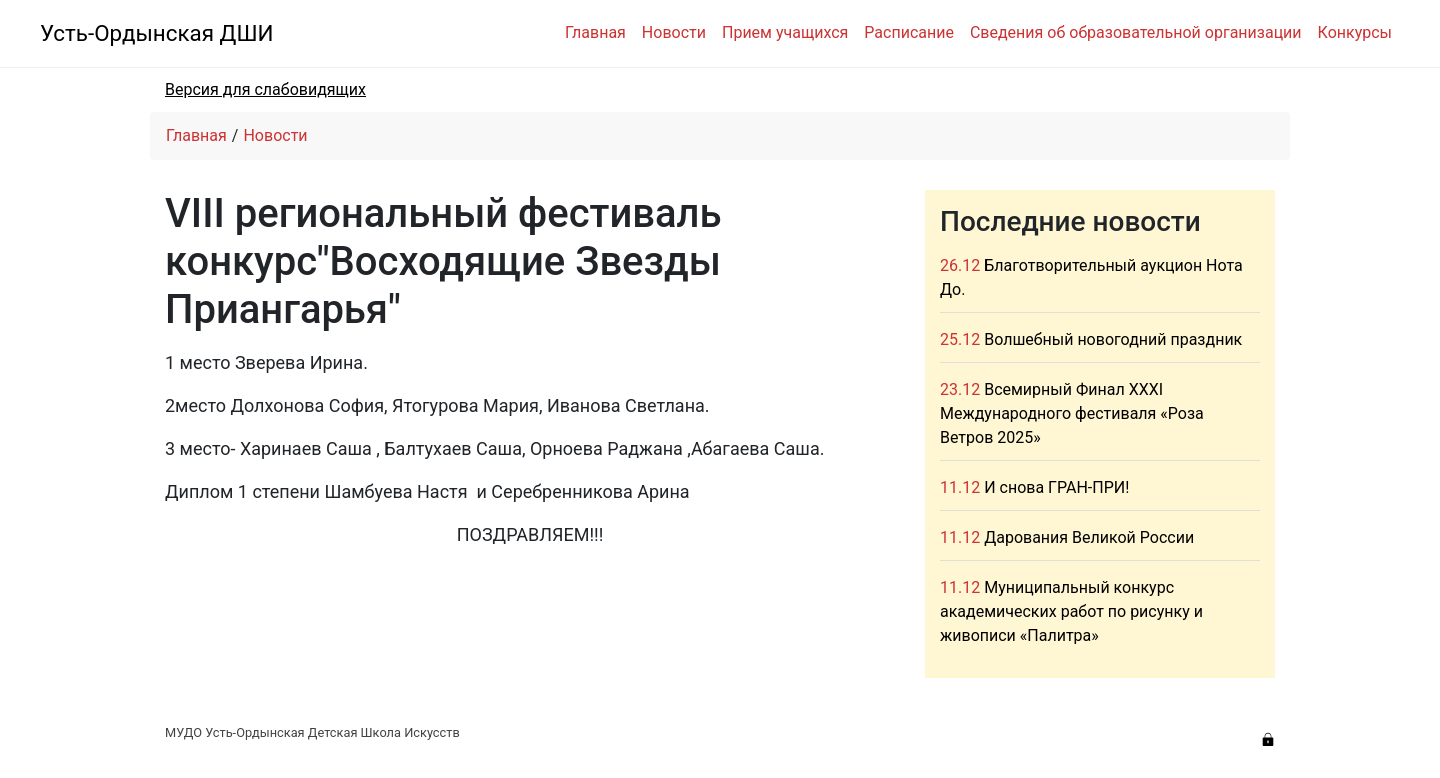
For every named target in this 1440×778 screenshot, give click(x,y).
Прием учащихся (785, 32)
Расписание (909, 32)
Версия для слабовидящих (265, 89)
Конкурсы (1355, 32)
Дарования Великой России (1089, 537)
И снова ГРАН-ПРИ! (1056, 487)
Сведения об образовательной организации (1136, 32)
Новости (674, 32)
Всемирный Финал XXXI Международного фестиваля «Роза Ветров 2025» (1072, 413)
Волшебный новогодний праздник (1113, 339)
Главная (595, 32)
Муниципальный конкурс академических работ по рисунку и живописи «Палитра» (1071, 611)
